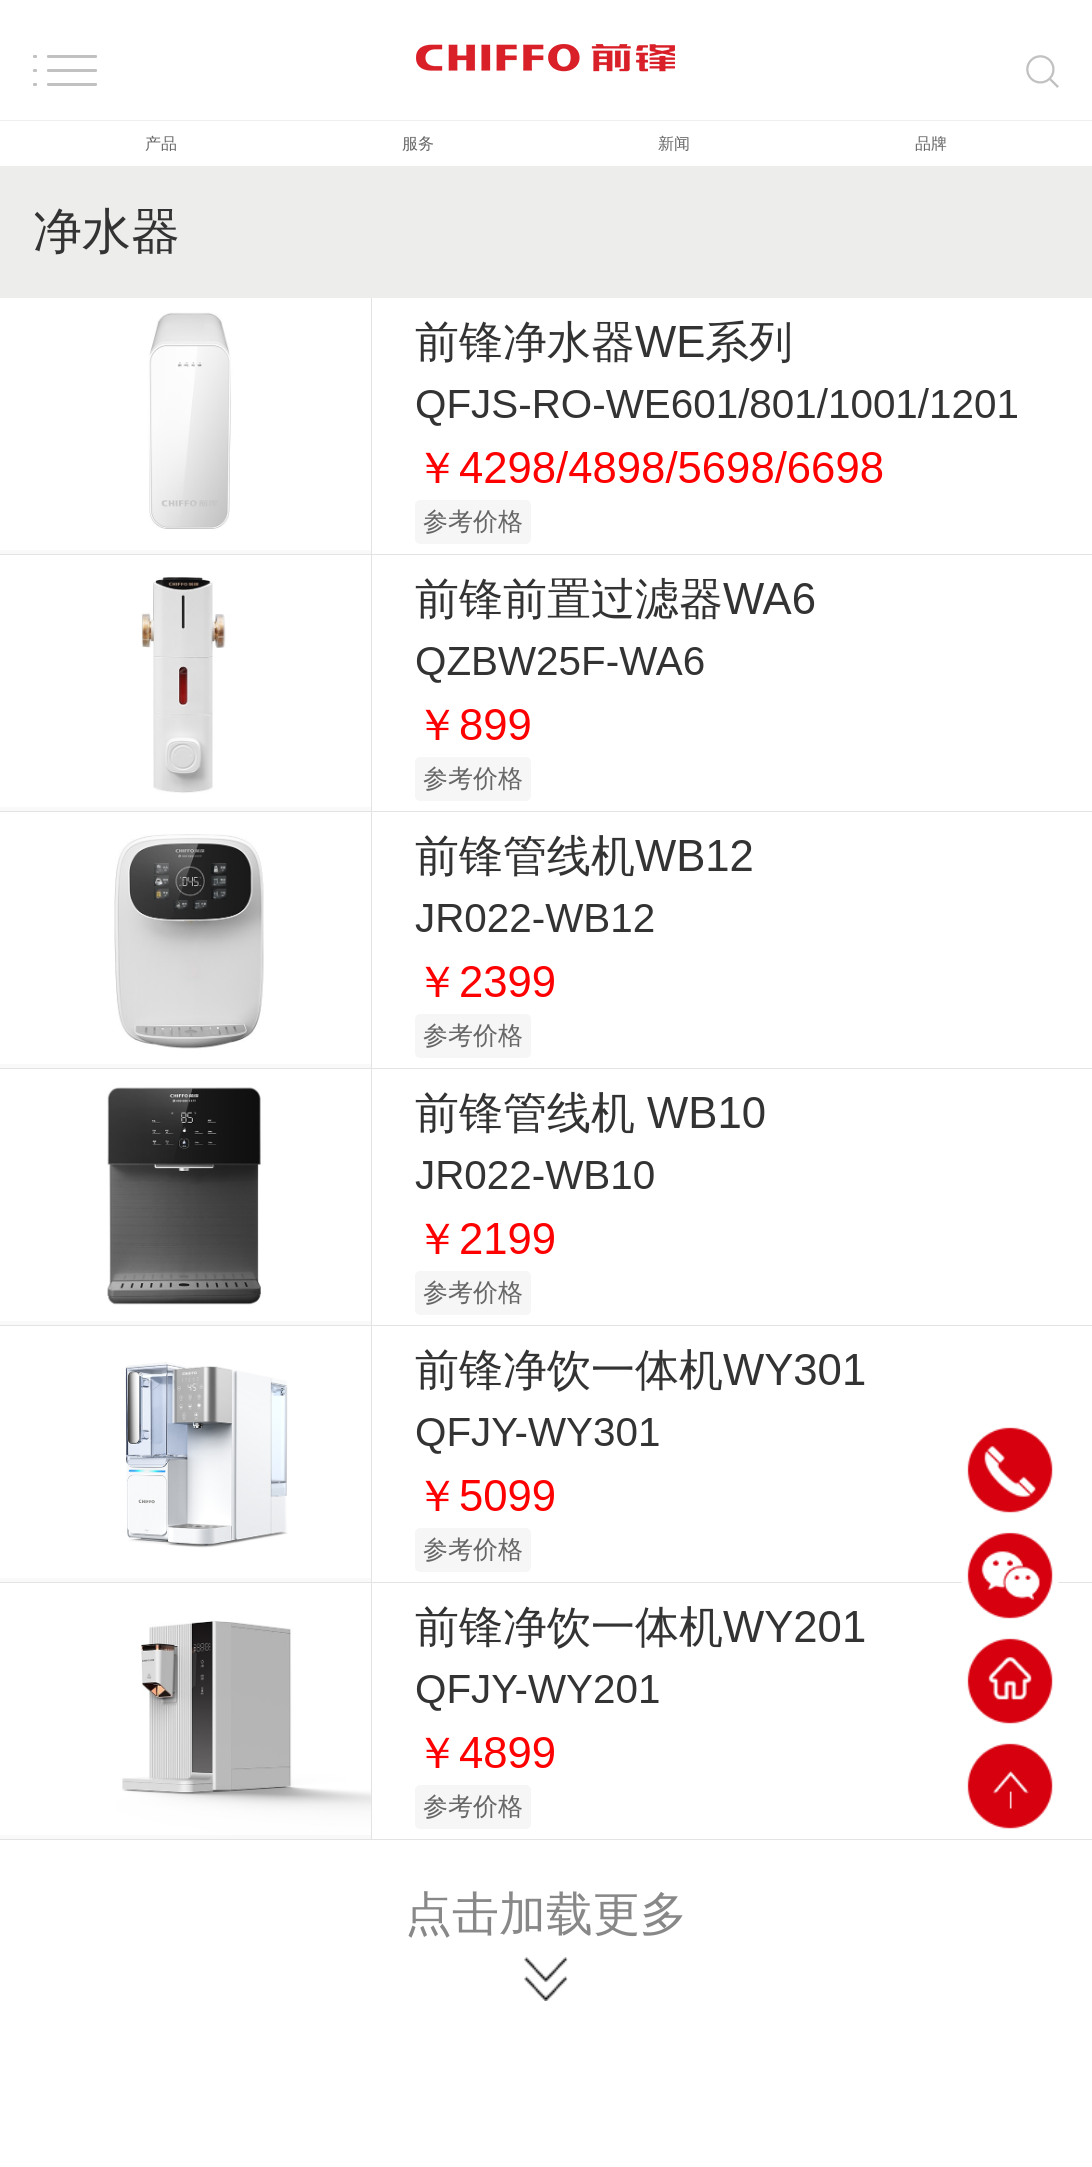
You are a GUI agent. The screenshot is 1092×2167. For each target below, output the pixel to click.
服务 (418, 143)
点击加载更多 (546, 1913)
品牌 (931, 143)
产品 (161, 143)
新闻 (674, 143)
